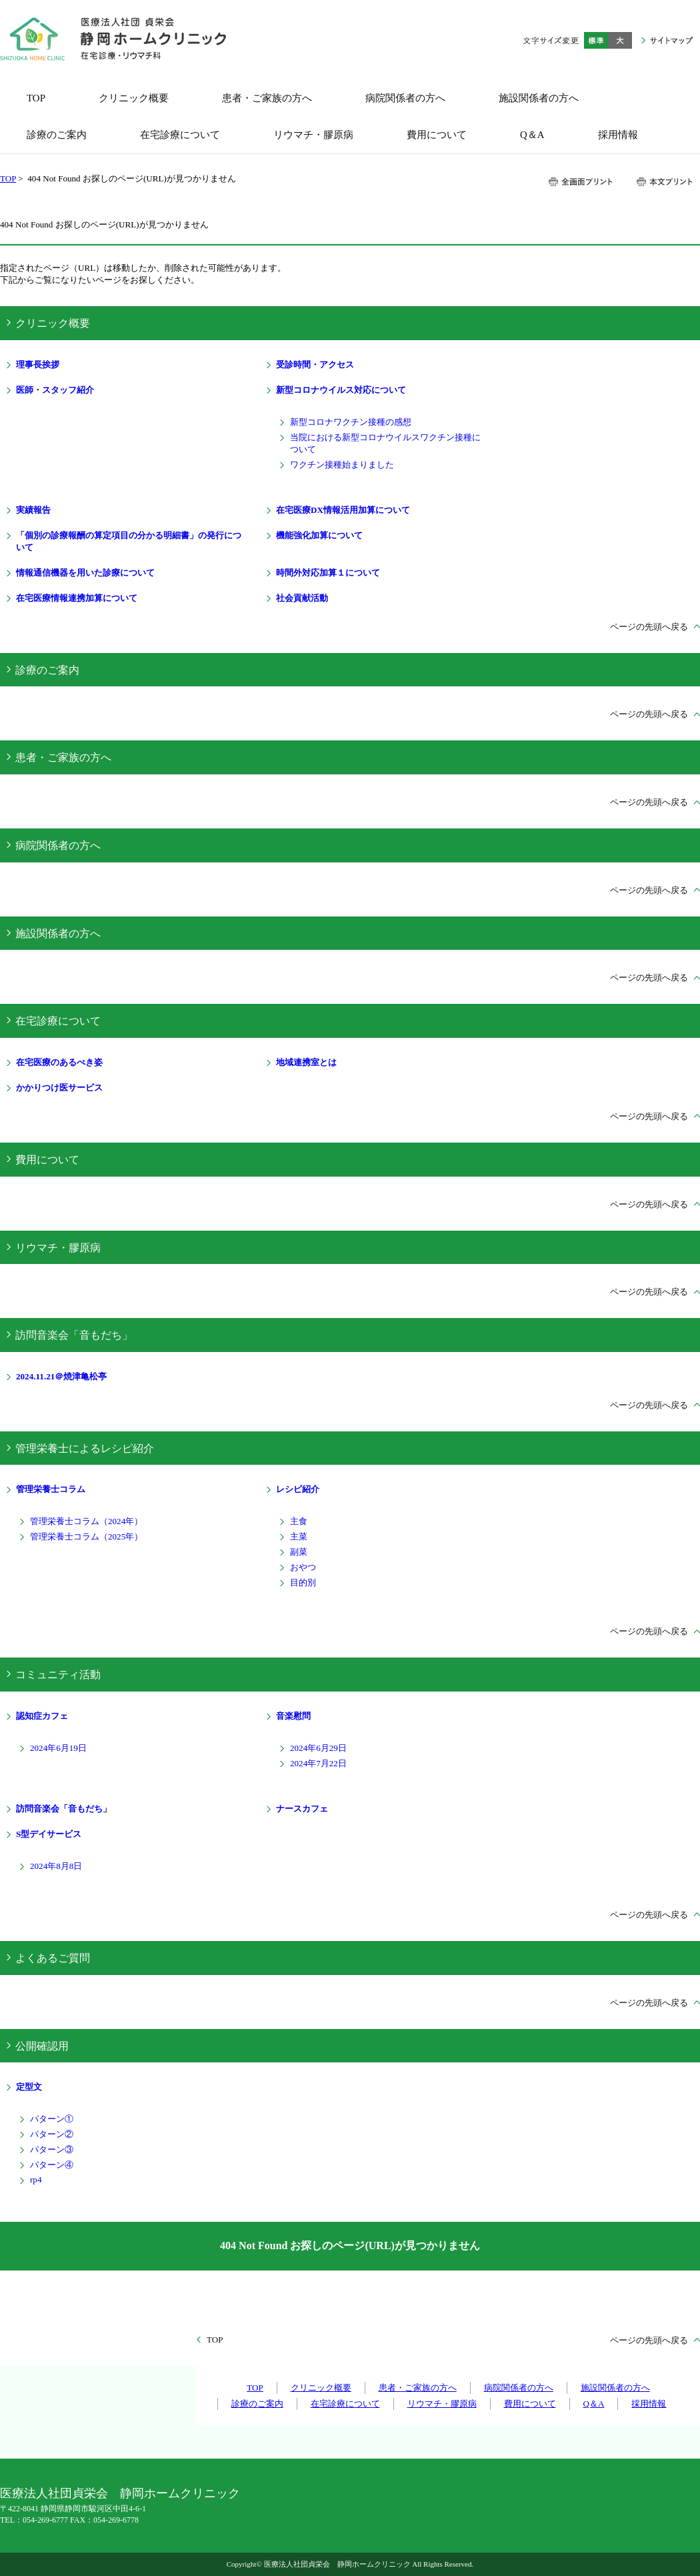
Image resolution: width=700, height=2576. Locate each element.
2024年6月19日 (58, 1748)
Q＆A (594, 2404)
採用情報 (648, 2404)
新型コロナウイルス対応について (341, 390)
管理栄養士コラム (50, 1489)
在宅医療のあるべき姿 (59, 1062)
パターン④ (51, 2165)
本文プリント (664, 182)
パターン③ (51, 2149)
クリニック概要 (52, 323)
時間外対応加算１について (328, 573)
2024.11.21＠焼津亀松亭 (61, 1376)
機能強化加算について (319, 535)
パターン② (51, 2134)
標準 (596, 40)
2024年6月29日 (318, 1748)
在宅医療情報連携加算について (76, 598)
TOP (8, 178)
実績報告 (33, 510)
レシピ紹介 (297, 1489)
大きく (620, 40)
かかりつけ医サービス (59, 1088)
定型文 (29, 2087)
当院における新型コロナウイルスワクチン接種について (385, 443)
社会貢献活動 (302, 598)
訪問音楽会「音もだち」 (74, 1335)
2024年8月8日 (56, 1866)
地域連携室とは (306, 1062)
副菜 (298, 1552)
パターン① (51, 2119)
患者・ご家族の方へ (63, 757)
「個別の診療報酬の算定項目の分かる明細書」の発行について (128, 541)
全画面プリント (580, 182)
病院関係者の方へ (58, 845)
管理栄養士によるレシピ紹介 (84, 1448)
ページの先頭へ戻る (649, 627)
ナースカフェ (302, 1809)
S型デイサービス (48, 1834)
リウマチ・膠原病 (58, 1247)
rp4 (35, 2179)
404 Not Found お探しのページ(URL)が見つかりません (350, 2245)
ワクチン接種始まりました (342, 465)
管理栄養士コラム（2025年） (86, 1536)
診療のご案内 (47, 670)
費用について (47, 1159)
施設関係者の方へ (58, 933)
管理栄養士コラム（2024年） (86, 1521)
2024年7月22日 (318, 1763)
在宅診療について (58, 1021)
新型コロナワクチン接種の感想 (350, 422)
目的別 (303, 1582)
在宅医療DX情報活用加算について (343, 510)
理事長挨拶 (37, 365)
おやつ (303, 1567)
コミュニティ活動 (58, 1674)
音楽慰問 (293, 1716)
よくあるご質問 (52, 1958)
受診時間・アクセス (315, 365)
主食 (298, 1521)
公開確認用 (42, 2046)
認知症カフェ (42, 1716)
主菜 (298, 1536)
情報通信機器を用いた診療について (85, 573)
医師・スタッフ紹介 (55, 390)
